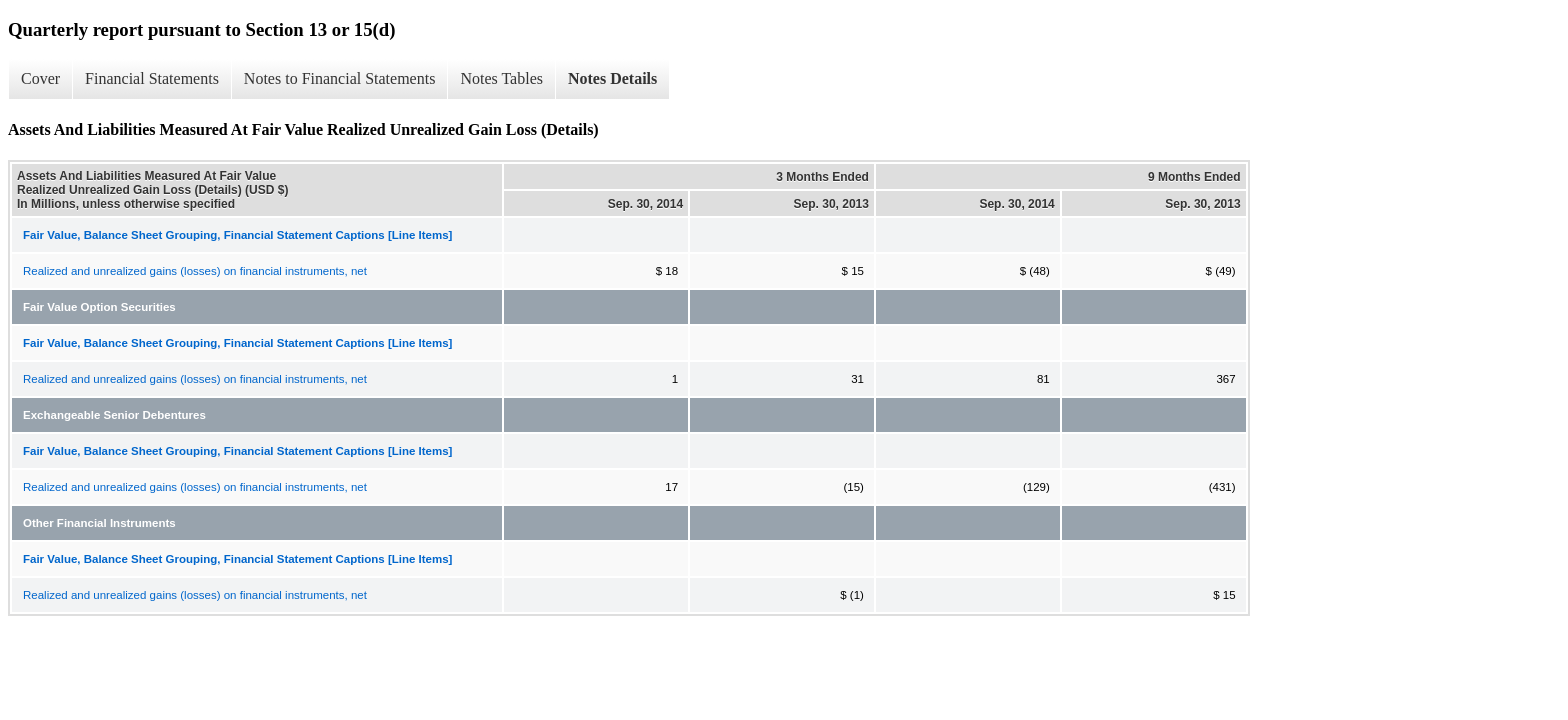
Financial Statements (152, 78)
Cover (40, 78)
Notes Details (612, 78)
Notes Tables (501, 78)
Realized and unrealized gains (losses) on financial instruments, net (195, 271)
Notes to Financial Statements (340, 78)
